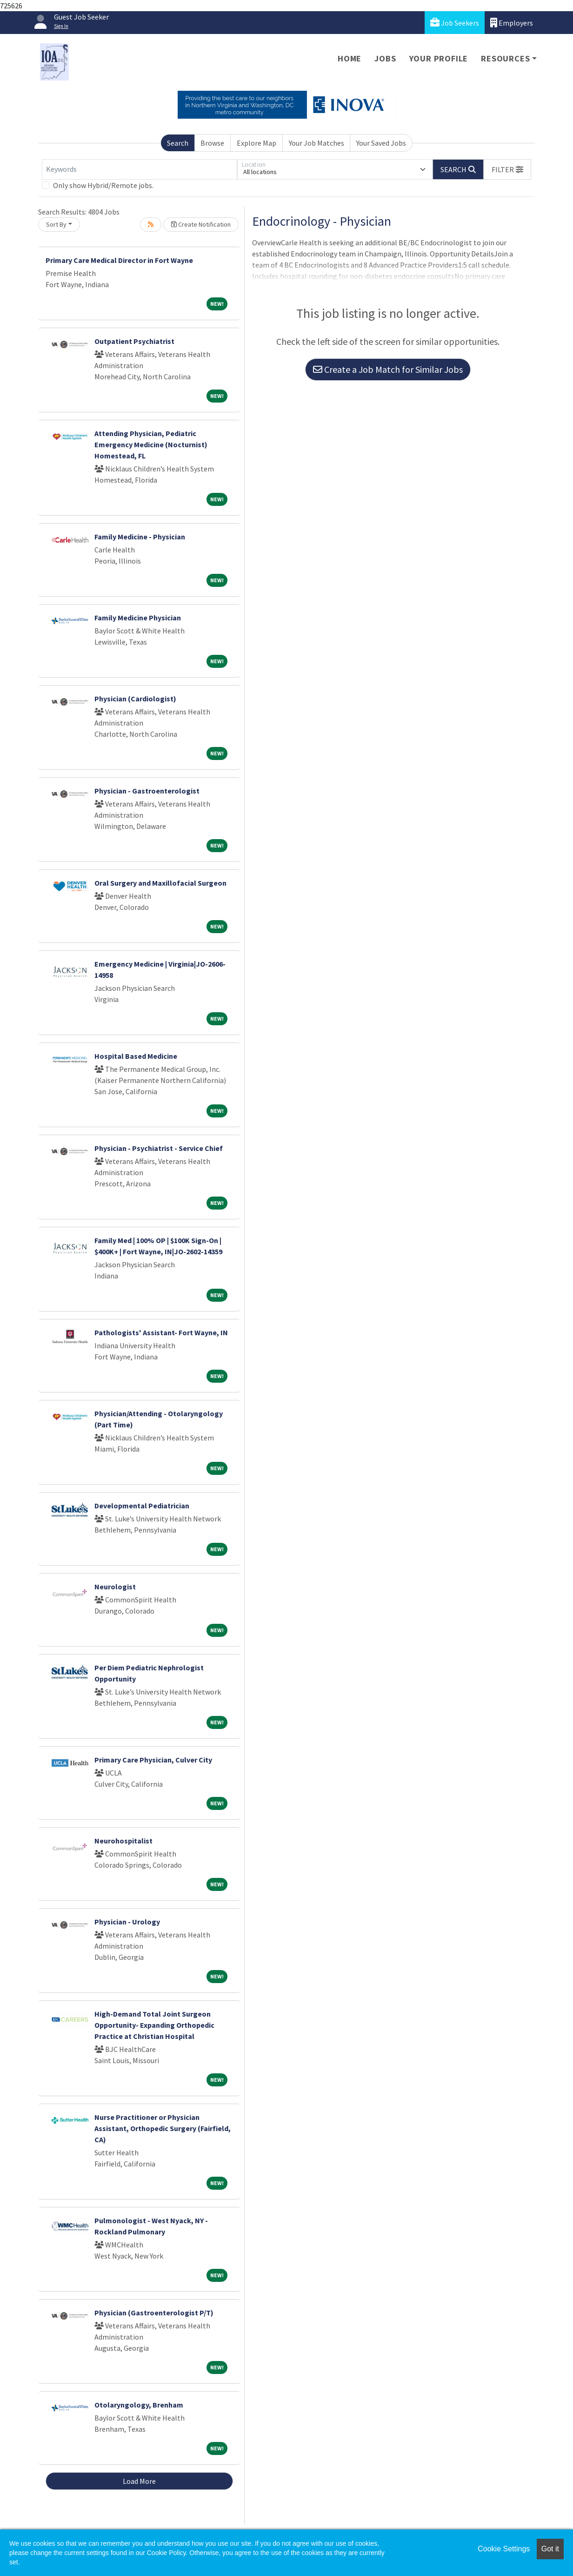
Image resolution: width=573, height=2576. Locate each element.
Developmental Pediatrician (141, 1505)
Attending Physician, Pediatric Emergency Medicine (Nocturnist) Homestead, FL (150, 444)
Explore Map (256, 143)
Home (349, 58)
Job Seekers (454, 22)
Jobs (385, 58)
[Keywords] (139, 169)
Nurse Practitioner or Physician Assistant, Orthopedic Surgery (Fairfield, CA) (162, 2128)
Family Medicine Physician (137, 617)
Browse (212, 143)
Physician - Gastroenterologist (147, 790)
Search (177, 143)
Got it (550, 2549)
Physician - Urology (127, 1921)
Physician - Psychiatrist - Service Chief (158, 1148)
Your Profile (438, 58)
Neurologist (115, 1586)
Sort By (56, 224)
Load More (139, 2481)
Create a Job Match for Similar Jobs (388, 369)
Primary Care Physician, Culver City (153, 1759)
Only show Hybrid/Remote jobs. (103, 185)
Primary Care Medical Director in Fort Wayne (119, 260)
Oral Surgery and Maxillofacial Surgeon (160, 883)
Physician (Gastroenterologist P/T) (153, 2312)
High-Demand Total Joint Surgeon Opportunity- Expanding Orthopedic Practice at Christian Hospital (154, 2025)
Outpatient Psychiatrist (134, 341)
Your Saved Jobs (381, 143)
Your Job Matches (316, 143)
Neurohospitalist (123, 1840)
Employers (511, 22)
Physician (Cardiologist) (135, 698)
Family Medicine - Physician (139, 536)
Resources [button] (505, 58)
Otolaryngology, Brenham (138, 2404)
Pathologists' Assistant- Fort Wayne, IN (161, 1332)
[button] (507, 169)
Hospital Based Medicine (135, 1056)
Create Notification (201, 224)
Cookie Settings (504, 2549)
